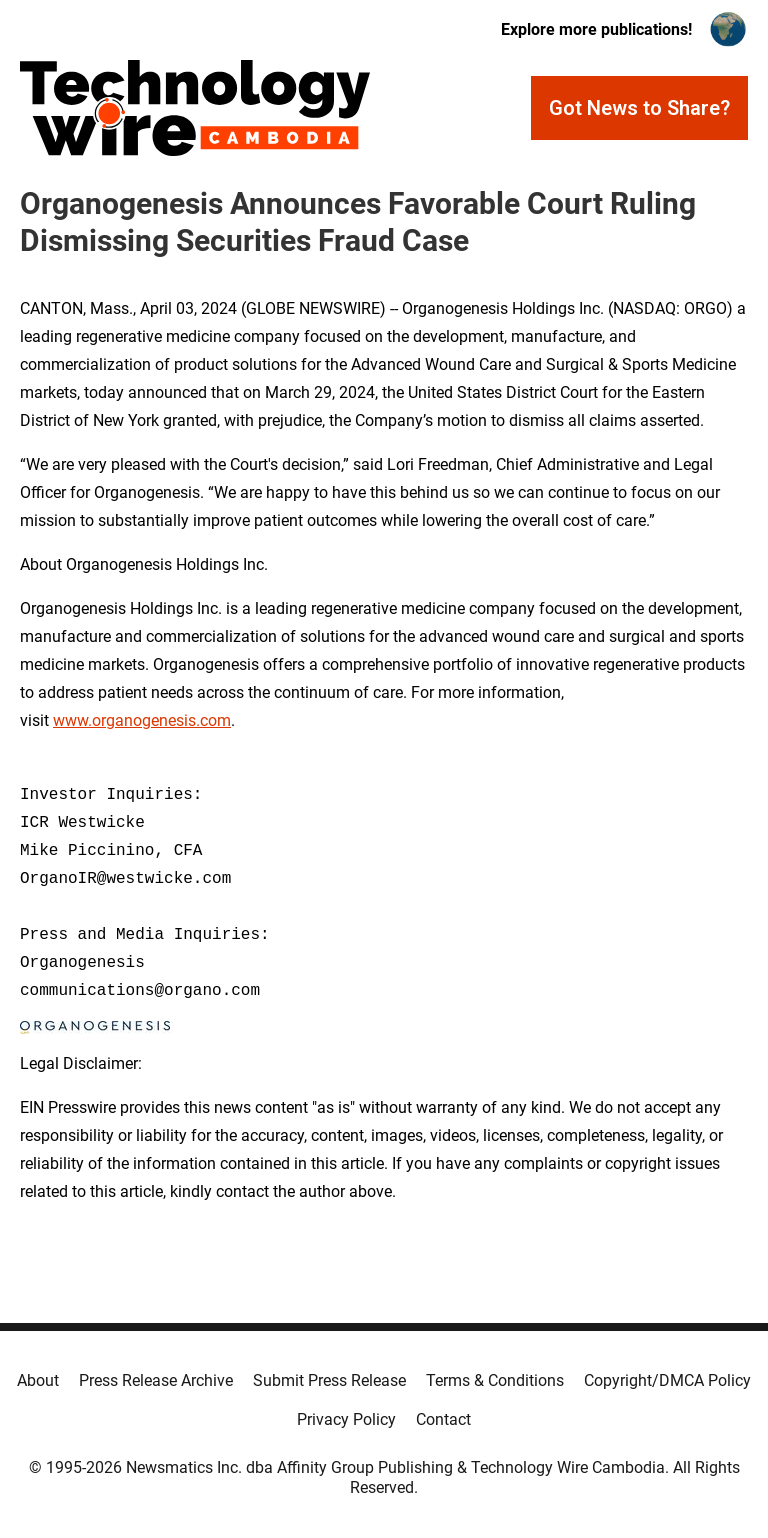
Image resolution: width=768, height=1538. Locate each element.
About (38, 1380)
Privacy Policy (346, 1419)
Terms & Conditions (495, 1380)
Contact (443, 1419)
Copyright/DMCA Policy (667, 1380)
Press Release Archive (156, 1380)
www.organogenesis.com (142, 720)
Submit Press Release (329, 1380)
